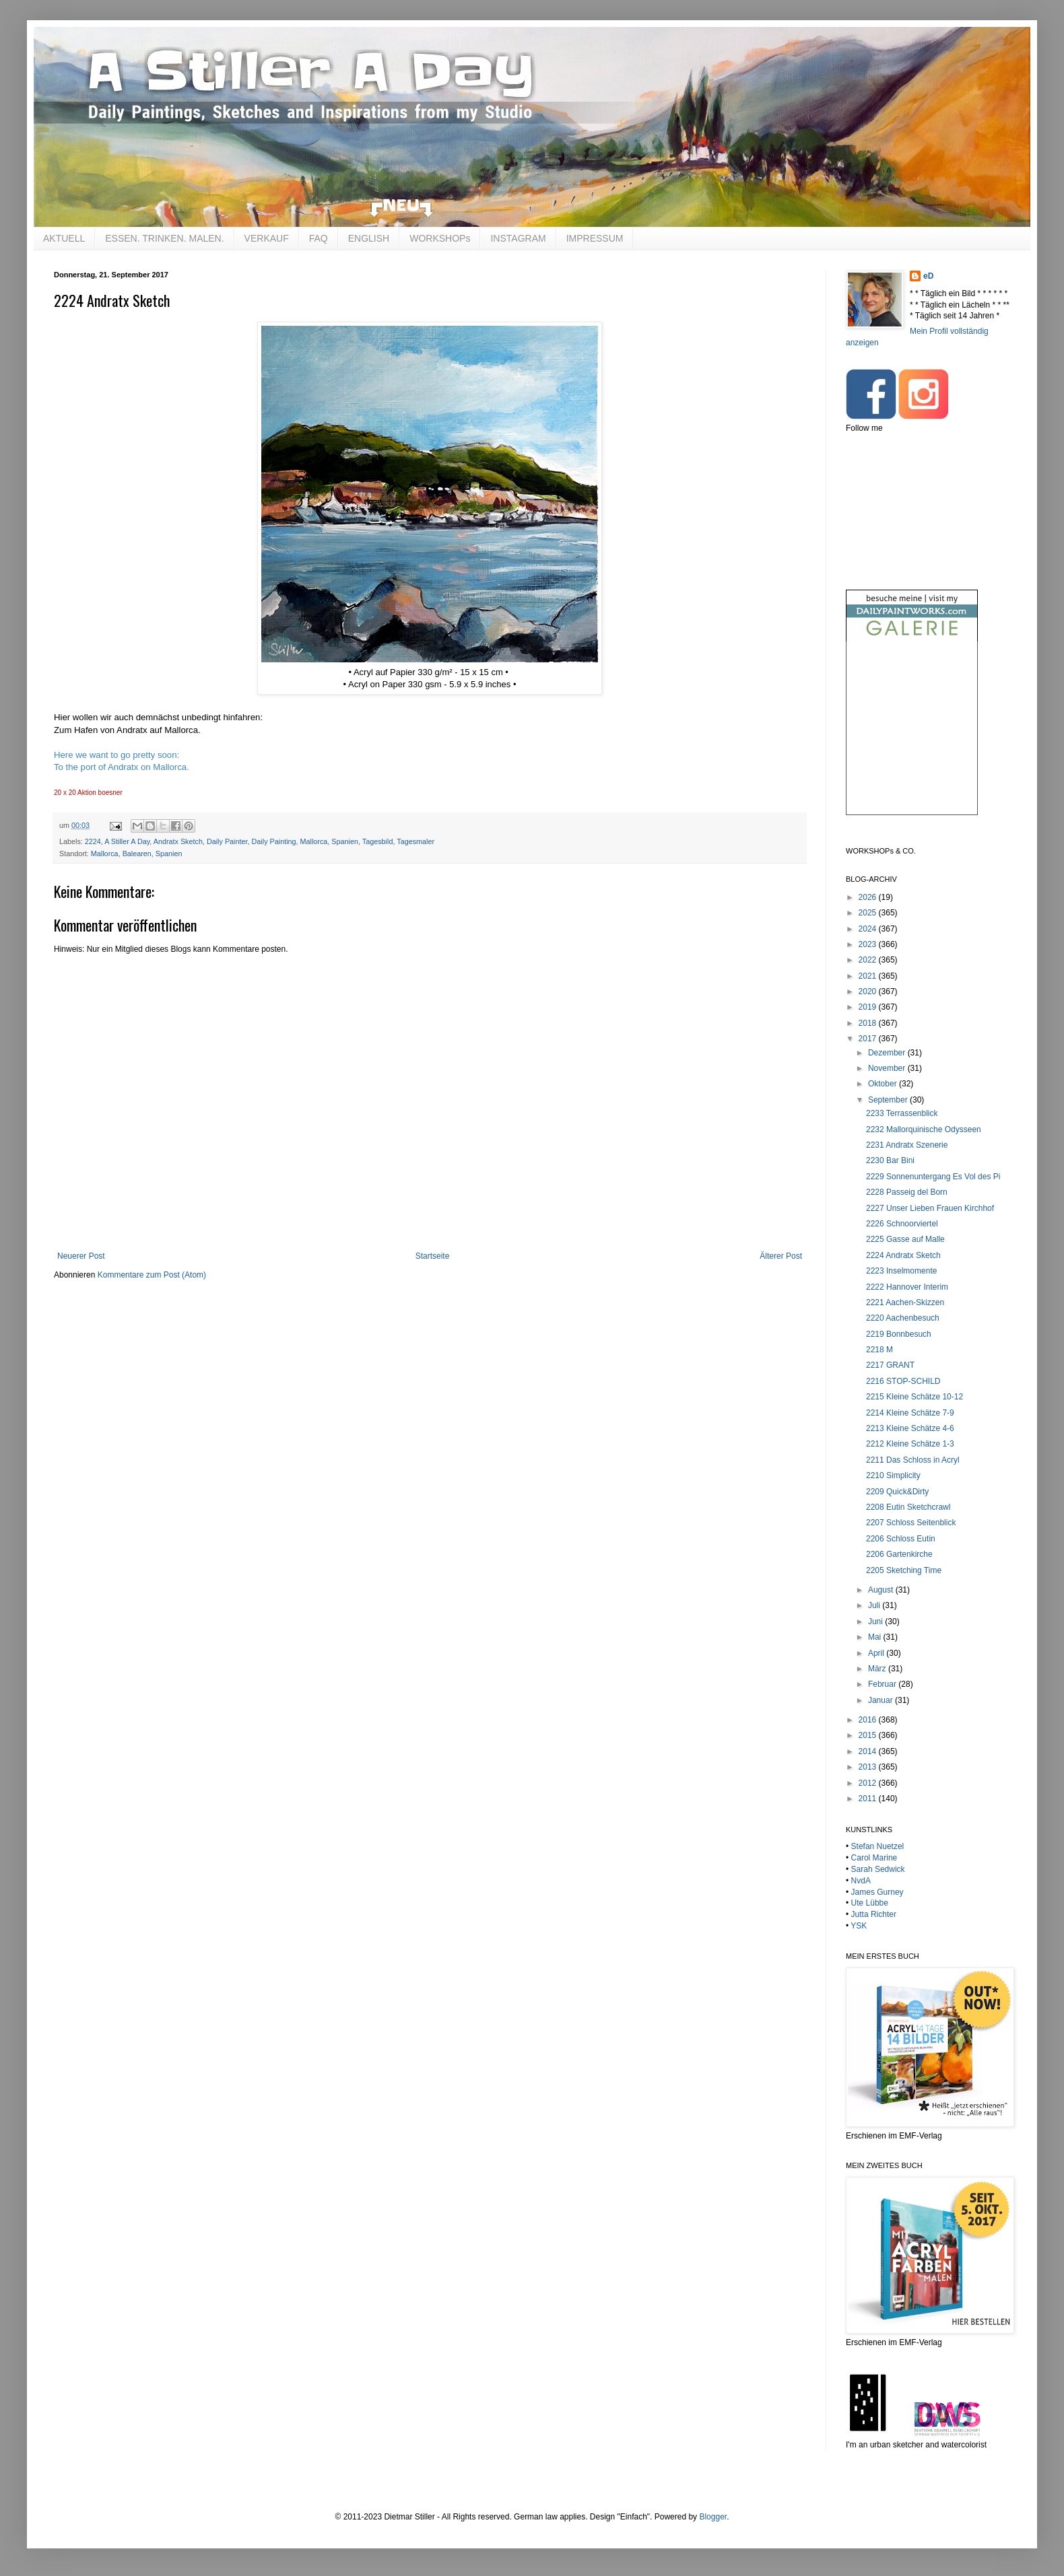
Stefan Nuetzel (877, 1846)
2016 (869, 1720)
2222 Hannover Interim (907, 1287)
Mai (876, 1637)
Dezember (888, 1052)
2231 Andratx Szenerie (906, 1145)
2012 (869, 1783)
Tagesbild (377, 841)
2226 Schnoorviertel (902, 1223)
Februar (883, 1684)
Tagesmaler (415, 841)
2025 (869, 912)
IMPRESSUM (595, 238)
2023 (869, 944)
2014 (869, 1751)
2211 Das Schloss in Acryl (913, 1460)
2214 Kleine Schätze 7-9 (910, 1413)
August (882, 1590)
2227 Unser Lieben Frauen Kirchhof (930, 1208)
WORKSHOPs (439, 238)
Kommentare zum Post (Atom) (152, 1275)
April (877, 1653)
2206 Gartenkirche (899, 1554)
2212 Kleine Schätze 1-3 (910, 1444)
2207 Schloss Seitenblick (911, 1522)
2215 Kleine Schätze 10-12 (914, 1396)
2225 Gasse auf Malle (905, 1239)
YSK (859, 1925)
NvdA (861, 1880)
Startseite (432, 1256)
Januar (881, 1700)
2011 (869, 1798)
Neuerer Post (81, 1256)
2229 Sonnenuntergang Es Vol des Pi (933, 1176)
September (889, 1100)
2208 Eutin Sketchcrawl (908, 1507)
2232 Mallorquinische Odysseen (923, 1129)
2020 (869, 991)
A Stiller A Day (126, 841)
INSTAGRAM (517, 238)
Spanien (344, 841)
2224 (93, 841)
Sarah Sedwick (878, 1869)
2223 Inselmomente (901, 1271)
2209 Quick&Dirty (897, 1491)
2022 (869, 960)
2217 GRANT (890, 1365)
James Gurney (877, 1892)
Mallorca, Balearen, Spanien (136, 853)
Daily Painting (274, 841)
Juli (875, 1605)
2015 (869, 1735)
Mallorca (314, 841)
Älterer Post (781, 1256)
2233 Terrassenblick (902, 1113)
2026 (869, 897)
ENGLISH (368, 238)
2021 (869, 976)
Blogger (713, 2516)
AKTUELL (64, 238)
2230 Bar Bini (890, 1160)
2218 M (879, 1349)
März (878, 1668)
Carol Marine (874, 1858)
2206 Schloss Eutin (900, 1538)
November (888, 1068)
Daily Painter (227, 841)
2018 (869, 1023)
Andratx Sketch (178, 841)
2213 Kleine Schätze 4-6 (910, 1428)
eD (928, 276)
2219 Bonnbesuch (898, 1334)
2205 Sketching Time (903, 1570)
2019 (869, 1007)
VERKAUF (266, 238)
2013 (869, 1767)
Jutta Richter (873, 1914)
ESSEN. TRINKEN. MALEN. (164, 238)
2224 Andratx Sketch (903, 1255)
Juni (876, 1621)
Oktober (883, 1083)
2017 (869, 1038)
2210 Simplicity (893, 1475)
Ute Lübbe (869, 1903)
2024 (869, 929)
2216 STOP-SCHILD (903, 1381)
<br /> (911, 739)
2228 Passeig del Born (906, 1192)
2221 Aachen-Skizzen (905, 1302)
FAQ (318, 238)
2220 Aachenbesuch (902, 1318)
